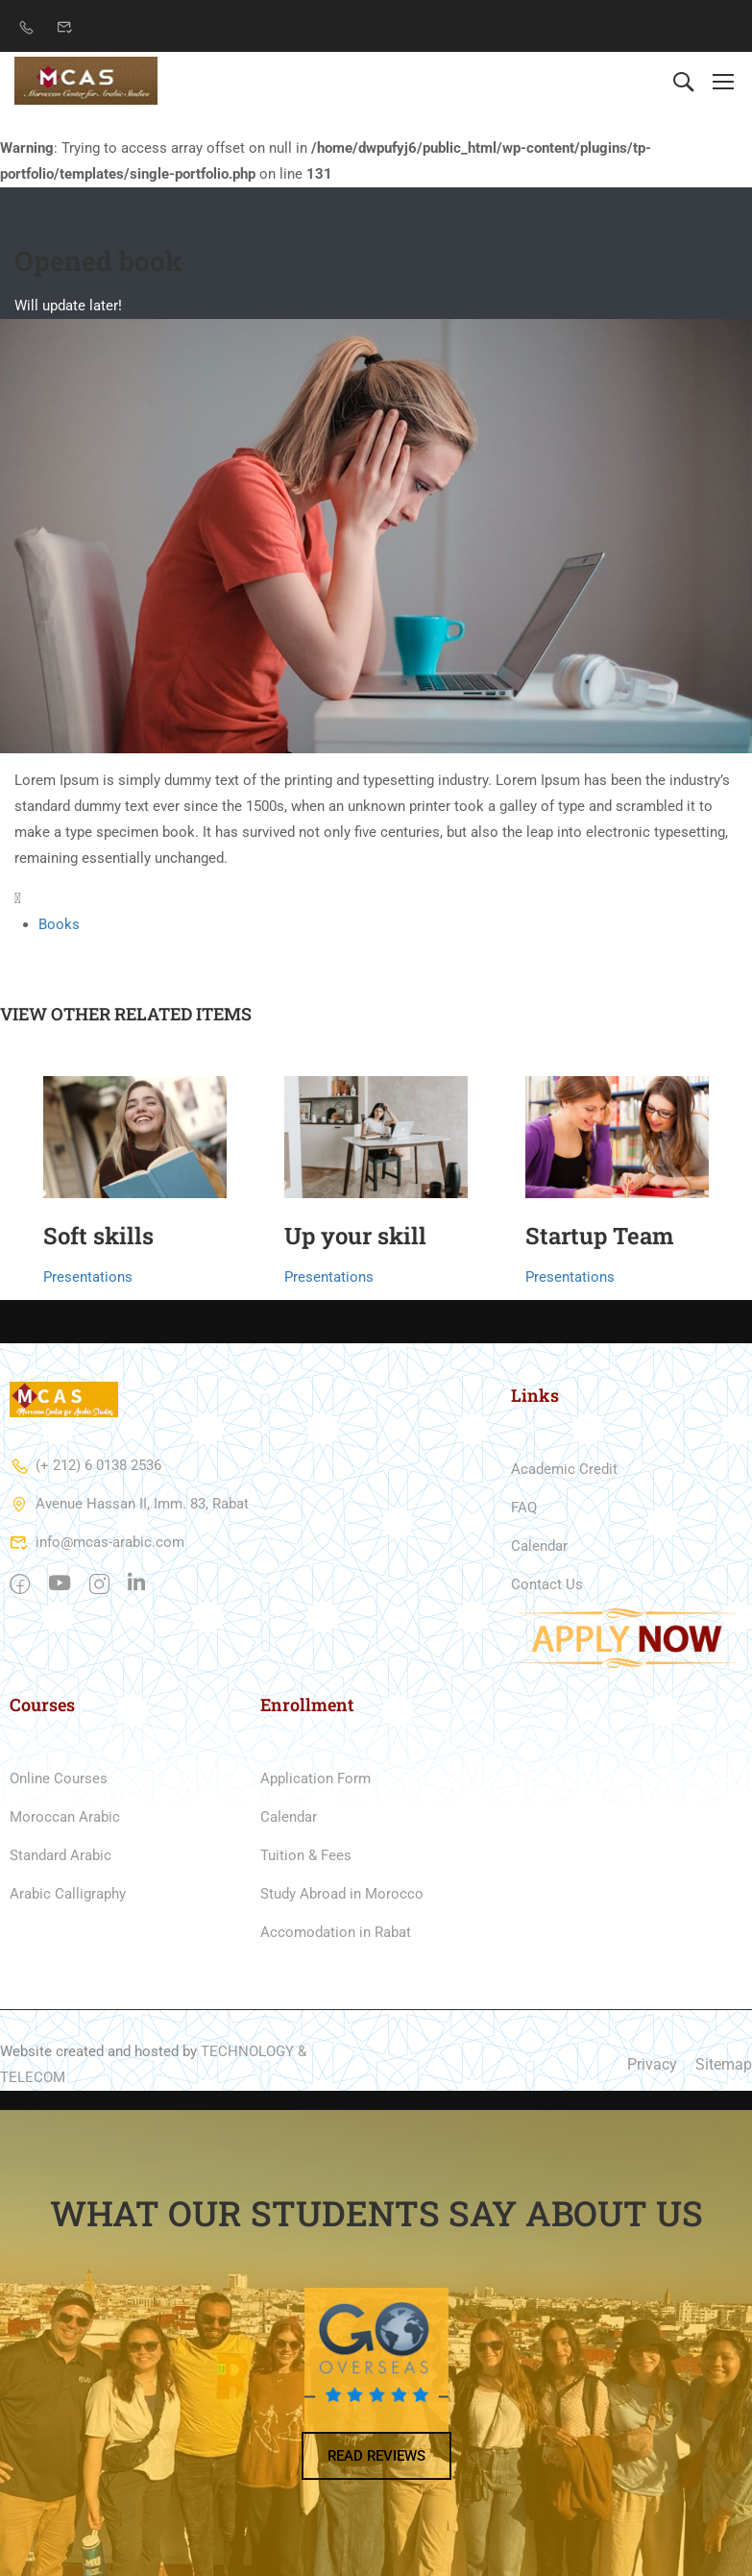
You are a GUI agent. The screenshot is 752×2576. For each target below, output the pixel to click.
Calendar (539, 1546)
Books (59, 924)
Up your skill (355, 1235)
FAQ (524, 1507)
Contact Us (547, 1584)
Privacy (652, 2064)
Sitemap (723, 2064)
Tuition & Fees (306, 1855)
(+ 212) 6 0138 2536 (85, 1465)
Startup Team (599, 1235)
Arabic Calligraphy (68, 1893)
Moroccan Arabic (65, 1817)
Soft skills (98, 1235)
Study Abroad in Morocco (342, 1893)
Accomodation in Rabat (335, 1932)
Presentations (88, 1277)
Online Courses (59, 1778)
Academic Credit (564, 1469)
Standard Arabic (60, 1855)
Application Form (315, 1778)
